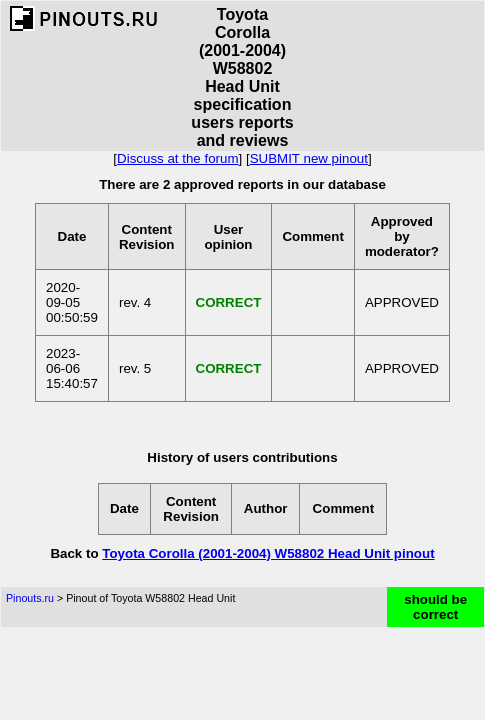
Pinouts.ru (30, 598)
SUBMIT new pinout (309, 158)
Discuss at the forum (177, 158)
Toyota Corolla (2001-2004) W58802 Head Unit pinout (268, 553)
